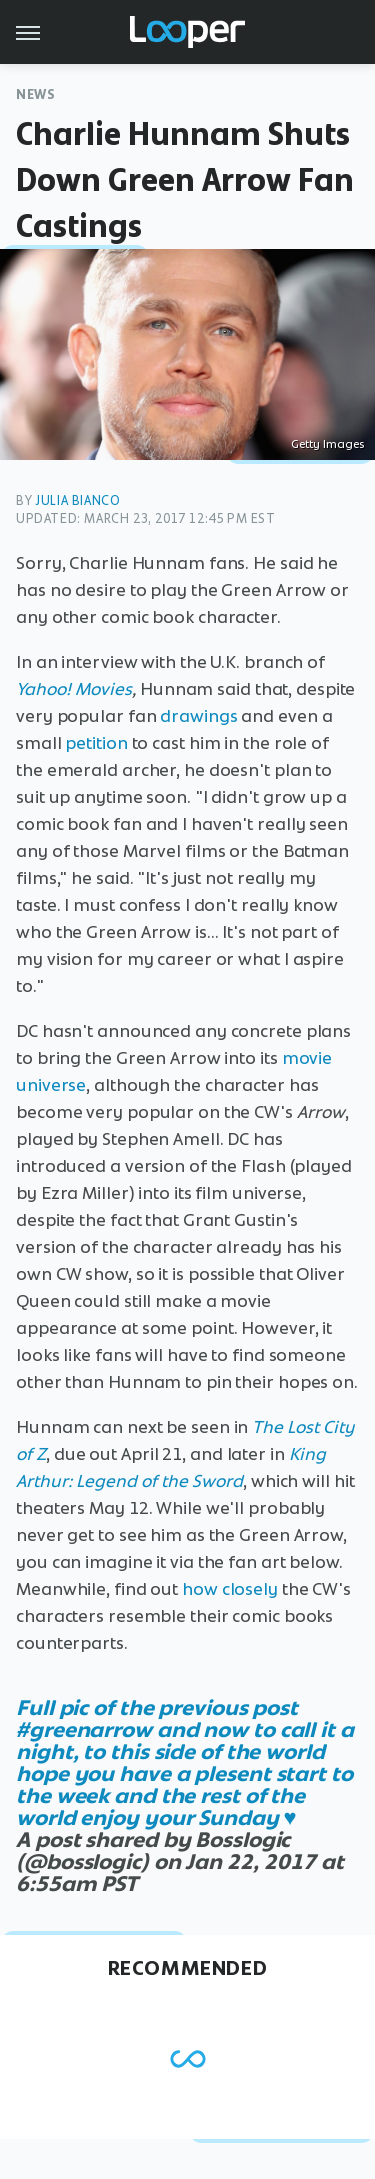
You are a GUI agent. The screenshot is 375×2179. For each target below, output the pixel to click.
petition (96, 743)
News (35, 94)
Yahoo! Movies (74, 689)
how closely (230, 1589)
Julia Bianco (77, 500)
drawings (198, 716)
